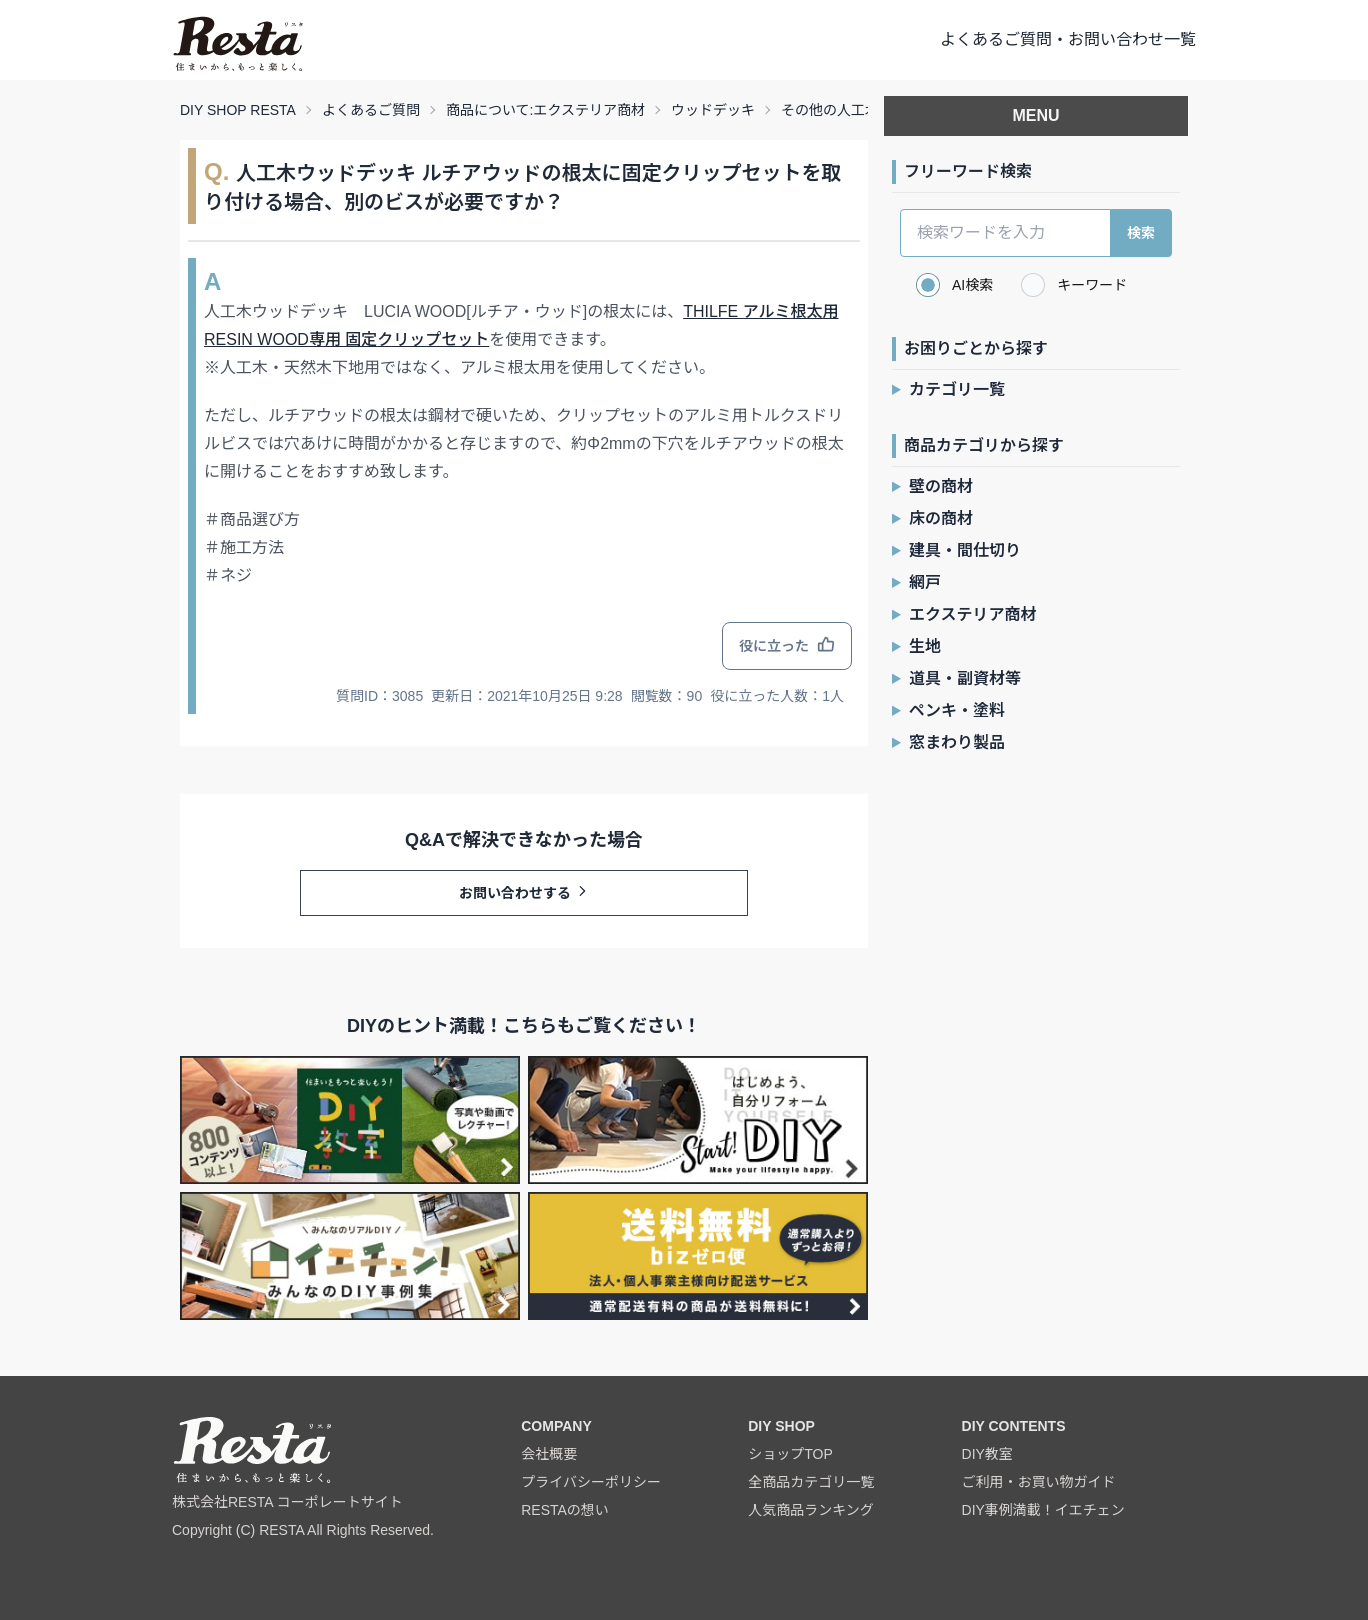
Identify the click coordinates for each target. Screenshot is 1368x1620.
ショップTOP (790, 1454)
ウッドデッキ (713, 110)
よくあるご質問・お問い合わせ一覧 (1068, 39)
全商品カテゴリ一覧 (811, 1482)
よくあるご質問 (371, 110)
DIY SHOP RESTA (238, 110)
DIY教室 (987, 1454)
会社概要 (549, 1454)
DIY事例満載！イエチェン (1043, 1510)
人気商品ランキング (811, 1510)
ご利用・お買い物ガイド (1039, 1482)
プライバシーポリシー (591, 1482)
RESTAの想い (565, 1510)
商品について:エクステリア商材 (545, 110)
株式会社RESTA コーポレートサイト (287, 1502)
